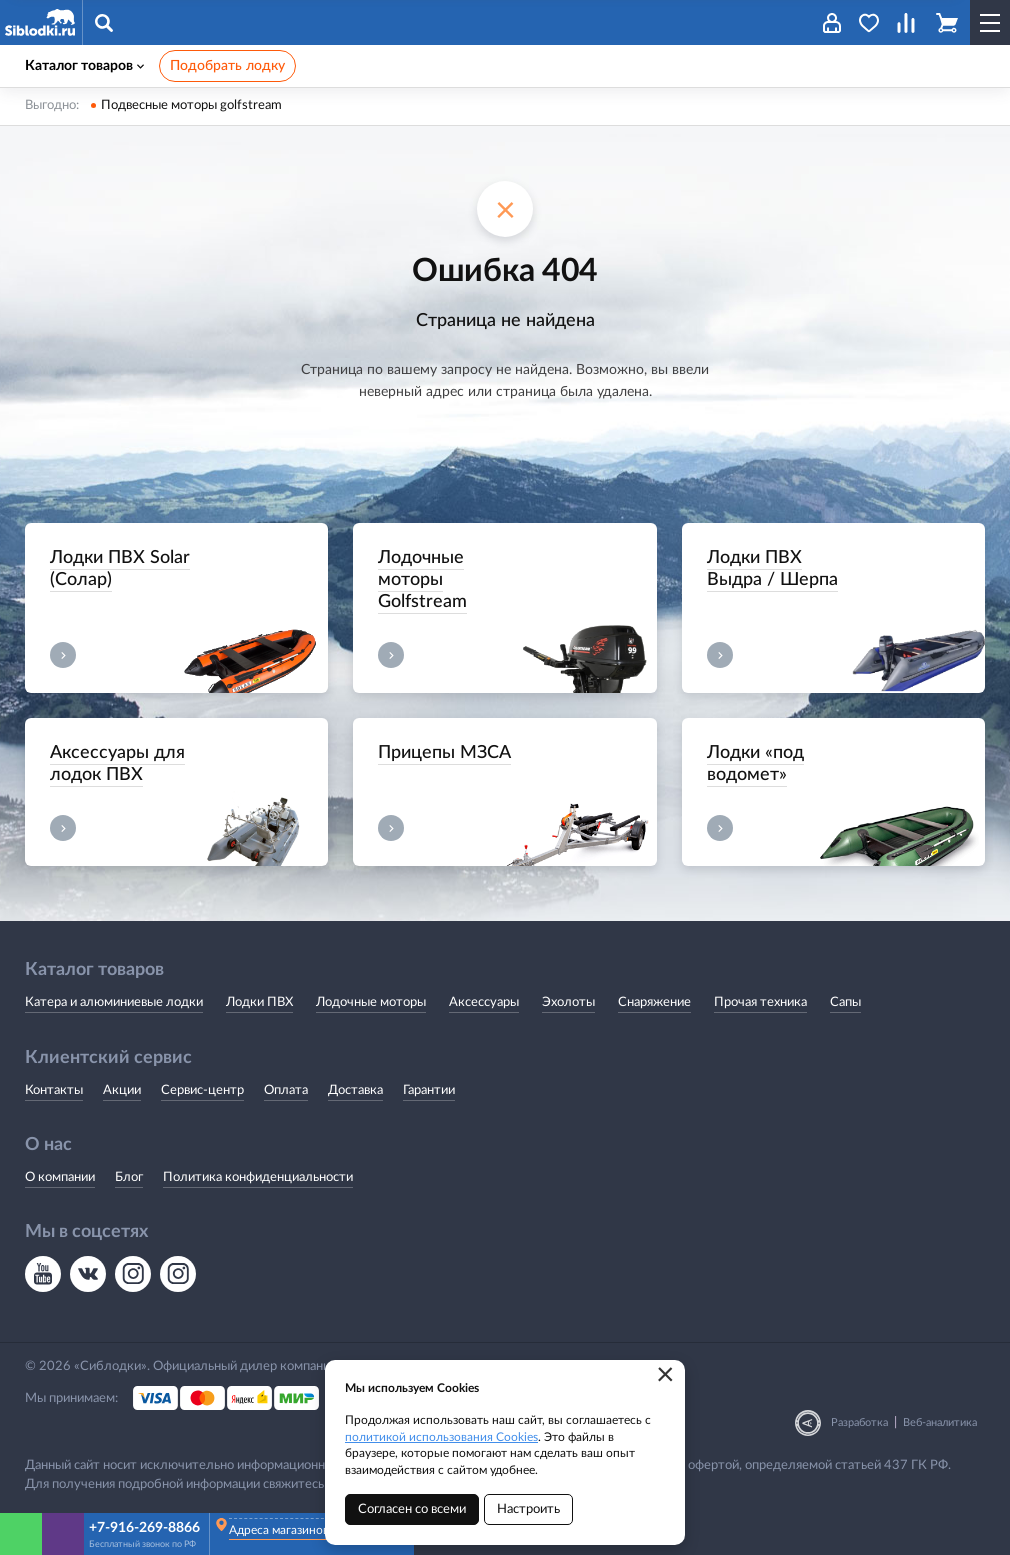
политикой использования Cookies (441, 1437)
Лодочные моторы (371, 1002)
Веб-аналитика (940, 1422)
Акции (122, 1090)
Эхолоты (568, 1002)
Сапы (845, 1002)
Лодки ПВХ (259, 1002)
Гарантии (429, 1090)
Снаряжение (654, 1002)
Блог (129, 1177)
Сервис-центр (202, 1090)
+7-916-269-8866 (144, 1528)
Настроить (528, 1509)
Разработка (859, 1422)
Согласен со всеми (412, 1509)
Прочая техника (760, 1002)
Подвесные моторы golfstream (191, 105)
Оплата (286, 1090)
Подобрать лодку (227, 66)
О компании (60, 1177)
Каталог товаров (84, 66)
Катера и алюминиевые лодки (114, 1002)
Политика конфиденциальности (258, 1177)
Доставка (355, 1090)
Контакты (54, 1090)
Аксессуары (484, 1002)
